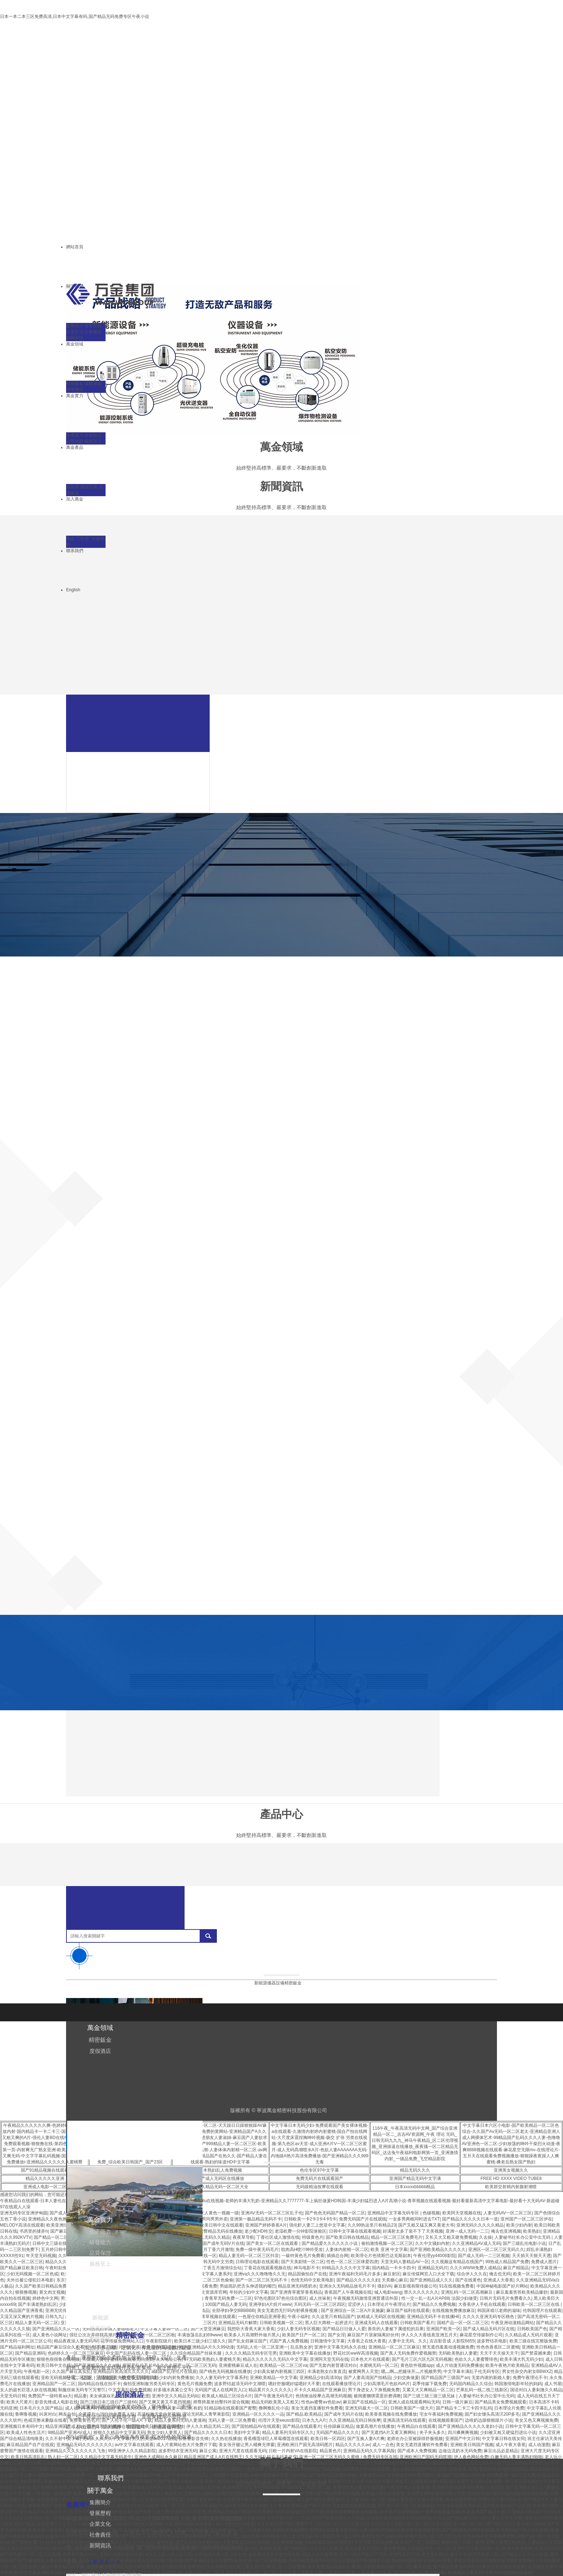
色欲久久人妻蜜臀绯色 (476, 2359)
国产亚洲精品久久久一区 (56, 2328)
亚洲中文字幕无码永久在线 (340, 2347)
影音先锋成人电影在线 (56, 2402)
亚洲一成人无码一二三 (467, 2231)
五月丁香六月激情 (216, 2249)
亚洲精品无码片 (433, 2267)
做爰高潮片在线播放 (375, 2426)
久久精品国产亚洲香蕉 (21, 2310)
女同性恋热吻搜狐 (290, 2530)
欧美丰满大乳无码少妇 (521, 2359)
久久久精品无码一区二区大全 (220, 2186)
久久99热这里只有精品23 (372, 2225)
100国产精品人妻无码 (226, 2304)
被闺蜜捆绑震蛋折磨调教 (377, 2395)
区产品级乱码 (389, 2536)
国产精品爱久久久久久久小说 (330, 2243)
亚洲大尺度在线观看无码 (242, 2450)
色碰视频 (431, 2212)
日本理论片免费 (509, 2408)
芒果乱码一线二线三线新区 (482, 2389)
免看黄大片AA (538, 2517)
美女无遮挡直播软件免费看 (317, 2408)
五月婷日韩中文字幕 (60, 2249)
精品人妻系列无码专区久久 (288, 2432)
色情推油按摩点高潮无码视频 (324, 2395)
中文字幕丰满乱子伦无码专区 (471, 2371)
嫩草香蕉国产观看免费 (49, 2505)
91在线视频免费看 (456, 2286)
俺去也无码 (500, 2273)
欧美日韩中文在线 (54, 2365)
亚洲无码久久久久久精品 (480, 2225)
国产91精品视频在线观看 (45, 2170)
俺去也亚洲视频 (506, 2231)
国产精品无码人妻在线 (507, 2523)
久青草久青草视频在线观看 (210, 2316)
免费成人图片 (544, 2261)
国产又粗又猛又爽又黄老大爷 (426, 2225)
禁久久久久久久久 (421, 2292)
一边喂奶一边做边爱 (51, 2493)
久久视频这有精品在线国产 (457, 2261)
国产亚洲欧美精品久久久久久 (438, 2249)
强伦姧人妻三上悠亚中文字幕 (317, 2225)
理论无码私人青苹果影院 (206, 2414)
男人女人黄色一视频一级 (215, 2212)
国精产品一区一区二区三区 (463, 2322)
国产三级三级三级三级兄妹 (429, 2395)
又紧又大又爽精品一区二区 (428, 2389)
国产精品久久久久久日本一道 (470, 2219)
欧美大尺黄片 (19, 2402)
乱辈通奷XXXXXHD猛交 (280, 2511)
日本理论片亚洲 (340, 2572)
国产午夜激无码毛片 (273, 2395)
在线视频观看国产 (445, 2420)
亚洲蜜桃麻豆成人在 (238, 2365)
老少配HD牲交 (258, 2231)
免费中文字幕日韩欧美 (499, 2499)
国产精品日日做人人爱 (344, 2328)
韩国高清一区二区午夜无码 (348, 2536)
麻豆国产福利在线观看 (407, 2310)
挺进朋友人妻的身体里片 (51, 2560)
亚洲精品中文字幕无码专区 (393, 2212)
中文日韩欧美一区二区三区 (457, 2523)
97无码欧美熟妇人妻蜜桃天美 (212, 2359)
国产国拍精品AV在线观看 (256, 2426)
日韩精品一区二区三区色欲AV (291, 2536)
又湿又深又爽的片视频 (21, 2316)
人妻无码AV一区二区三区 (507, 2212)
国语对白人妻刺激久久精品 (536, 2389)
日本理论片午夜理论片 (388, 2304)
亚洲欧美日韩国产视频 (471, 2444)
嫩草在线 (422, 2566)
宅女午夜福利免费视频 (440, 2414)
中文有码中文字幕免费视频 (489, 2536)
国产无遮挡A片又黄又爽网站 (389, 2432)
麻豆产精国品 (516, 2267)
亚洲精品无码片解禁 (237, 2322)
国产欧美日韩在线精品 (347, 2237)
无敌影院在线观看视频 (353, 2505)
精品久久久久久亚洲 (44, 2178)
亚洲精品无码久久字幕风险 (369, 2450)
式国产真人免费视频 (288, 2341)
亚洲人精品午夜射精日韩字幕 (56, 2566)
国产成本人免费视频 (416, 2450)
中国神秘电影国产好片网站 (502, 2286)
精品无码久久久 (415, 2170)
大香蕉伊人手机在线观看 (482, 2304)
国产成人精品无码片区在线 (489, 2328)
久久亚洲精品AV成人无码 (476, 2243)
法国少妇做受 (464, 2298)
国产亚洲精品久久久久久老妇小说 (470, 2426)
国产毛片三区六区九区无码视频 (422, 2359)
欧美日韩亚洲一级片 (501, 2475)
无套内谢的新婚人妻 (490, 2377)
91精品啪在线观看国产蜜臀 (230, 2408)
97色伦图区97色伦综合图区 (280, 2298)
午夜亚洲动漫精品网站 (512, 2322)
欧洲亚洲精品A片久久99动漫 (206, 2347)
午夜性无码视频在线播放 (508, 2572)
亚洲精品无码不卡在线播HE (433, 2316)
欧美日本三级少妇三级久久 (200, 2341)
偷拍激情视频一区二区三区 (387, 2243)
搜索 (208, 1936)
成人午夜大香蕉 (510, 2444)
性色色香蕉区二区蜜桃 (498, 2347)
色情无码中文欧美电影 (312, 2280)
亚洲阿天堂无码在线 (329, 2359)
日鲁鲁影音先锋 (193, 2438)
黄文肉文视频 (52, 2292)
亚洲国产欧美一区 (443, 2328)
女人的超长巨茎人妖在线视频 (28, 2389)
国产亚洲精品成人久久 (431, 2280)
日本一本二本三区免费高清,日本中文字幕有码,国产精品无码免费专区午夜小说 (74, 16)
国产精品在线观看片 (302, 2426)
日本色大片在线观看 (370, 2359)
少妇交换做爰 (406, 2377)
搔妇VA (384, 2286)
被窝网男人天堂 (363, 2371)
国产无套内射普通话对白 (333, 2365)
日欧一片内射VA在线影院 (293, 2450)
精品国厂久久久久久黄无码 (342, 2523)
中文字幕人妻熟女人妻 (300, 2572)
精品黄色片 (330, 2450)
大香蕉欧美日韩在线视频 (246, 2542)
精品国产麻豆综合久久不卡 (63, 2347)
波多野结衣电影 (492, 2341)
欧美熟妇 (531, 2231)
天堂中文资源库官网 (207, 2292)
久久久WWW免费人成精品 (475, 2267)
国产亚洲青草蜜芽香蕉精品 (296, 2292)
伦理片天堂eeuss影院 (279, 2420)
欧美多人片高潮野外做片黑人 (252, 2334)
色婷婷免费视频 (249, 2517)
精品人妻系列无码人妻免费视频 (375, 2548)
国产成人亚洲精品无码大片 (522, 2462)
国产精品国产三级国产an (445, 2377)
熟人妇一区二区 (63, 2456)
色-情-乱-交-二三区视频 (283, 2566)
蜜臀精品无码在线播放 (220, 2231)
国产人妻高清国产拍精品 (367, 2377)
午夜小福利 (298, 2316)
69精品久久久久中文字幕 (345, 2267)
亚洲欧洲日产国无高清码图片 (305, 2444)
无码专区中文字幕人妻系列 (205, 2273)
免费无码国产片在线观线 (362, 2219)
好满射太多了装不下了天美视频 (413, 2231)
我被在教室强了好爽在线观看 (415, 2499)
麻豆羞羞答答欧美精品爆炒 (522, 2292)
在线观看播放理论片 (341, 2383)
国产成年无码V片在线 (223, 2243)
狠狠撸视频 (26, 2292)
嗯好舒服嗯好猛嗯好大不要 (294, 2383)
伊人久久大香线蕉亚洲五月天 (429, 2334)
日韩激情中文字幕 (327, 2341)
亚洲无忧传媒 (58, 2310)
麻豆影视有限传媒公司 (415, 2286)
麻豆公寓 (208, 2450)
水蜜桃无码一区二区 (378, 2365)
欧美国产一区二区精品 (416, 2542)
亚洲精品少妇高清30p (320, 2377)
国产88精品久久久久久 (305, 2548)
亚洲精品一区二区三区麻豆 (394, 2347)
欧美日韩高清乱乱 (28, 2456)
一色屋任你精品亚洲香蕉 (261, 2316)
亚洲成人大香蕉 (498, 2280)
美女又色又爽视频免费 (536, 2420)
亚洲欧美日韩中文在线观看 (217, 2225)
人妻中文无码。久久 (407, 2341)
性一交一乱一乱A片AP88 (425, 2298)
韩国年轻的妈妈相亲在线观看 (520, 2493)
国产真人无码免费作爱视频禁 (408, 2353)
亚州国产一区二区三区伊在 (526, 2219)
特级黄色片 (313, 2237)
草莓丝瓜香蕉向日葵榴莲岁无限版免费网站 (494, 2560)
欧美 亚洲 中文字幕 (389, 2249)
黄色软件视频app (416, 2365)
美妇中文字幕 (247, 2432)
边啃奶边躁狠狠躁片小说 (488, 2420)
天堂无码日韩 (13, 2395)
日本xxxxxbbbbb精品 (415, 2186)
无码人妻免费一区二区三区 (251, 2572)
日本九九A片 (314, 2420)
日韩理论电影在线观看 (257, 2261)
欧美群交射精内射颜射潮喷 (511, 2186)
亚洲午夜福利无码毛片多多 (355, 2273)
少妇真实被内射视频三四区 (279, 2371)
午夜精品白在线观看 (416, 2426)
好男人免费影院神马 (505, 2542)
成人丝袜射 (320, 2298)
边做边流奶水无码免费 (459, 2450)
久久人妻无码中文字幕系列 (221, 2377)
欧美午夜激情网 (517, 2548)
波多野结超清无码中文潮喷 (240, 2383)
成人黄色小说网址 (49, 2334)
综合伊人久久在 (472, 2273)
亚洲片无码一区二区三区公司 (433, 2536)
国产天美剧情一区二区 (302, 2261)
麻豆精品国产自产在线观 (30, 2444)
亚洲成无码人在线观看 (376, 2322)
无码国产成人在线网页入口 (220, 2389)
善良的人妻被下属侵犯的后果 (396, 2328)
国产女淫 (336, 2334)
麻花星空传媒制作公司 (481, 2334)
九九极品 (531, 2475)
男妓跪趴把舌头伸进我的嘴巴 (248, 2286)
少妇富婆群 (30, 2481)
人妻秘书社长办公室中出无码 (523, 2237)
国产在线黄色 (468, 2280)
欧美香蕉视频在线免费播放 (391, 2414)
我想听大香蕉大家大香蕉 (251, 2328)
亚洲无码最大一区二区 (366, 2408)
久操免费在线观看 (374, 2572)
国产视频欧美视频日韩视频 (58, 2487)
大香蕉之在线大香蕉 (366, 2341)
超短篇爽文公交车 (54, 2523)
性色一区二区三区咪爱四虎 (352, 2261)
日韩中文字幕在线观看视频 (355, 2231)
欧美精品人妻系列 (465, 2572)
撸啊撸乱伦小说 (274, 2408)
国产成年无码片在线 (343, 2414)
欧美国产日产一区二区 (303, 2334)
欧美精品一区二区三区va (283, 2365)
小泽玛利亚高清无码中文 (312, 2560)
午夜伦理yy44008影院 (434, 2255)
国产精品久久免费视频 (434, 2304)
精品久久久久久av (352, 2444)
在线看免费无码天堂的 (58, 2499)
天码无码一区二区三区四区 (319, 2304)
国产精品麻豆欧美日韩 (21, 2267)
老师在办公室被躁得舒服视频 (415, 2438)
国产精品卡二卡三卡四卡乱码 (464, 2408)
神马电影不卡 (307, 2267)
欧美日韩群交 (548, 2548)
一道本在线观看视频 (440, 2511)
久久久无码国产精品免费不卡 (285, 2523)
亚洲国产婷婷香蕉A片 (266, 2225)
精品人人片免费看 (320, 2554)
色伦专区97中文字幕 (319, 2170)
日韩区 (377, 2523)
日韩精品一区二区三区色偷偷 (205, 2280)
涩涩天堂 (315, 2511)
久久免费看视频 (287, 2542)
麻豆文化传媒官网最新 (503, 2566)
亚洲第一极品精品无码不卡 (256, 2219)
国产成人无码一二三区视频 (484, 2255)
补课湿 (335, 2548)
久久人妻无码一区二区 (363, 2499)
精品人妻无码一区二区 (36, 2322)
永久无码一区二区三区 (407, 2523)
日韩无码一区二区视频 (45, 2517)
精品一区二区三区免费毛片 (397, 2237)
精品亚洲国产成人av (64, 2426)
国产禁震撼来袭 (536, 2353)
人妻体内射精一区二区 (346, 2249)
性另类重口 (34, 2462)
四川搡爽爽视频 (463, 2432)
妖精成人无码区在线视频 (380, 2316)
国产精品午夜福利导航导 (456, 2566)
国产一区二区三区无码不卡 (262, 2280)
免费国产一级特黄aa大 (49, 2395)
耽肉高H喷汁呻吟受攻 (302, 2249)
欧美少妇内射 (519, 2225)
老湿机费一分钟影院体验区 (300, 2231)
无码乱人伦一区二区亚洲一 (262, 2347)
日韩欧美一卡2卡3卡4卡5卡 (310, 2219)
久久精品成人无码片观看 (528, 2334)
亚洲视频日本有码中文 (21, 2426)
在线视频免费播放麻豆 (453, 2310)
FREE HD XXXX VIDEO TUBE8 (511, 2178)
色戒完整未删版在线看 (45, 2420)
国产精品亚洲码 (30, 2353)
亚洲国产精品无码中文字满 (415, 2178)
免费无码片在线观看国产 (319, 2178)
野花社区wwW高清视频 (355, 2353)
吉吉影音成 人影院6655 (452, 2341)
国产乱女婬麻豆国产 (247, 2341)
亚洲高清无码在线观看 (404, 2420)
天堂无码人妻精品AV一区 (405, 2261)
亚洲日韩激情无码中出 (28, 2548)
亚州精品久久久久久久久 (43, 2511)
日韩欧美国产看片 (417, 2322)
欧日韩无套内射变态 (420, 2530)
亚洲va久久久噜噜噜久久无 (260, 2273)
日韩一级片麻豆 (457, 2402)
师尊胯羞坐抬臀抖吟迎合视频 (221, 2402)
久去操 (485, 2237)
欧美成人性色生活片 (25, 2432)
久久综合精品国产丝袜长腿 (196, 2353)
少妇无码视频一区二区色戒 (32, 2273)
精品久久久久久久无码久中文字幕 (275, 2359)
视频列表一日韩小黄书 (462, 2542)
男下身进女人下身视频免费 (374, 2389)
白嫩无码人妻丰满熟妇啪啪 (516, 2456)
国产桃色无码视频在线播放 (225, 2371)
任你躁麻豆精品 (339, 2426)
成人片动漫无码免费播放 (459, 2365)
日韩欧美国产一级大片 (411, 2408)
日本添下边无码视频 (399, 2511)
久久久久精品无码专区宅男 (251, 2353)
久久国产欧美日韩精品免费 (41, 2286)
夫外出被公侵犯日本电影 (30, 2280)
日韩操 (538, 2523)
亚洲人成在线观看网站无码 (414, 2402)
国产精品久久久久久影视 (524, 2554)
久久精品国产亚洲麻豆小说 (364, 2560)
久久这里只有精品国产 (333, 2316)
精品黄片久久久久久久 (270, 2389)
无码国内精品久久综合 (470, 2383)
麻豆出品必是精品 (501, 2450)
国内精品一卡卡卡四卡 (393, 2267)
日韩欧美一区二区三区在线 (534, 2304)
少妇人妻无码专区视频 (298, 2328)
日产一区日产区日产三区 (363, 2554)
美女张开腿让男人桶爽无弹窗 (247, 2444)
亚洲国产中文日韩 (462, 2438)
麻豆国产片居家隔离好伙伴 (373, 2334)
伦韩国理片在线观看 (542, 2310)
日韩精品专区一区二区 (428, 2548)
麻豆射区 (391, 2273)
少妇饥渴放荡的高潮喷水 (328, 2542)
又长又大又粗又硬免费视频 (451, 2237)
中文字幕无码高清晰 (373, 2542)
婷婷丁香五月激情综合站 (218, 2267)
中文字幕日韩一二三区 (288, 2517)
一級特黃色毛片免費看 (303, 2255)
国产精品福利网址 (17, 2347)
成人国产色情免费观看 (318, 2499)
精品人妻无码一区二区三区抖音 (249, 2255)
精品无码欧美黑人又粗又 (275, 2402)
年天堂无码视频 (41, 2255)
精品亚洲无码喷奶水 (297, 2286)
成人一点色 (383, 2444)
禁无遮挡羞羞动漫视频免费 (448, 2347)
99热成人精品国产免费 (507, 2261)
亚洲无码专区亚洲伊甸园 (23, 2212)
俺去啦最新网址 (461, 2499)
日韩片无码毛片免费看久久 (505, 2298)
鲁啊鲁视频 (26, 2414)
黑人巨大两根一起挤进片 (328, 2322)
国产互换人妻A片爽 (366, 2438)
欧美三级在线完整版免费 (533, 2341)
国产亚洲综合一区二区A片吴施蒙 (352, 2310)
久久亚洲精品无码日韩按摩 (355, 2420)
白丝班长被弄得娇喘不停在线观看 (399, 2517)
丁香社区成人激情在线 (277, 2237)
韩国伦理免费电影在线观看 (351, 2511)
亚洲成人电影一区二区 (44, 2186)
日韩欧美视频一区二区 (281, 2322)
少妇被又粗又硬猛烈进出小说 (508, 2432)
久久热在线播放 (226, 2438)
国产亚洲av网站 (279, 2499)
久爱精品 (516, 2511)
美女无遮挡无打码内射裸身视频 (287, 2310)
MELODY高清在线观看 (22, 2225)
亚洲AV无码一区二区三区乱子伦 (271, 2212)
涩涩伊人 (356, 2304)
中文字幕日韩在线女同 (503, 2438)
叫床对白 (47, 2414)
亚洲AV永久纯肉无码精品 (503, 2469)
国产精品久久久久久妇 (358, 2280)
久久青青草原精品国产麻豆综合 (299, 2505)
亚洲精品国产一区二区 (53, 2383)
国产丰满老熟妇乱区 (37, 2304)
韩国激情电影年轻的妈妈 (518, 2383)
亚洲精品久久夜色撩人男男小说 (58, 2219)
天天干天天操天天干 (499, 2353)
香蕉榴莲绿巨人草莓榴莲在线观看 (275, 2438)
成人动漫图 (539, 2444)
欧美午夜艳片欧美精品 (507, 2365)
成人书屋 (553, 2383)
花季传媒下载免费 (429, 2383)
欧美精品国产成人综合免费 (522, 2530)
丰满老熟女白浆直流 (326, 2371)
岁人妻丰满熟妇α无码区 (42, 2475)
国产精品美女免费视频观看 (500, 2402)
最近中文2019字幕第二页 (474, 2554)
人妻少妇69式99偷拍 (379, 2530)
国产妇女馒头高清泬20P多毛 (492, 2414)
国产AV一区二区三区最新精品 (405, 2505)
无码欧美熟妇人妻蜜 (457, 2353)
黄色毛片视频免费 (194, 2383)
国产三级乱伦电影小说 (524, 2243)
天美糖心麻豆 (395, 2280)
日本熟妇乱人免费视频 (220, 2170)
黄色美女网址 (434, 2554)
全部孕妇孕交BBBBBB (233, 2310)
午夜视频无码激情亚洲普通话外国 (366, 2298)
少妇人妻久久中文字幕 (500, 2517)
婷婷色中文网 (45, 2298)
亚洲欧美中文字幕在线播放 (305, 2353)
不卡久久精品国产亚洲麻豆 (320, 2389)
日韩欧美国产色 (532, 2328)
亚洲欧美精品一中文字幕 (273, 2377)
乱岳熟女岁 (301, 2347)
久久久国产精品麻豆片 (454, 2517)
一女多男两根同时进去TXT (414, 2219)
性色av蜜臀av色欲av (321, 2402)
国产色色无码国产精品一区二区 (335, 2212)
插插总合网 (337, 2255)
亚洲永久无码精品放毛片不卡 (347, 2286)
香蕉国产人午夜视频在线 (348, 2292)
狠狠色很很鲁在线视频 (58, 2359)
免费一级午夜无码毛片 (257, 2249)
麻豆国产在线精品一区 (364, 2402)
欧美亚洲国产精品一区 (483, 2511)
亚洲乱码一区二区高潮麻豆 (467, 2292)
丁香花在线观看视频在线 (267, 2267)
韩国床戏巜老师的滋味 (498, 2310)
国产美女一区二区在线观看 (272, 2243)
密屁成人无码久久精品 (208, 2237)
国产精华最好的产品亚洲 (506, 2505)
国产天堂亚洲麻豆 (208, 2328)
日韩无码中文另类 (216, 2261)
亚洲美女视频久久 (511, 2170)
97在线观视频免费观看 (458, 2505)
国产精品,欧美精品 (304, 2414)
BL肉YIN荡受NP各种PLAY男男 (421, 2560)
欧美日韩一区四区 (328, 2438)
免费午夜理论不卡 (530, 2377)
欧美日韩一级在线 (45, 2530)
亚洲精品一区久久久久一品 (258, 2414)
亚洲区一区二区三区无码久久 (496, 2249)
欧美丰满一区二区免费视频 (260, 2560)
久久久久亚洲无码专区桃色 (488, 2316)
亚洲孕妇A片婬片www (270, 2304)
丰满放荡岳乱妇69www (199, 2334)
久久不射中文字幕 (62, 2438)
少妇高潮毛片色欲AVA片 (386, 2383)
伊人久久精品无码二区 (207, 2426)
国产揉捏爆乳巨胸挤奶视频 (468, 2530)
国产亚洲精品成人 (522, 2487)
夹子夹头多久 (432, 2432)
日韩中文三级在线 (49, 2243)
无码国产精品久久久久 (337, 2432)
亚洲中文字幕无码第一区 (476, 2548)
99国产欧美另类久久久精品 (338, 2517)
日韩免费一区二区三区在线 (510, 2481)
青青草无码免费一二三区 (228, 2298)
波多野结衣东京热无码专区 (274, 2554)
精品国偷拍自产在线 (307, 2273)
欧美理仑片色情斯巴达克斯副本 (381, 2255)
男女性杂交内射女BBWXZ (527, 2371)
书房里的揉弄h (33, 2231)
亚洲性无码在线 (404, 2554)
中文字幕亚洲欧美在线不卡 (45, 2572)
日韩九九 (53, 2316)
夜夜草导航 (243, 2237)
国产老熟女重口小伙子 (32, 2542)
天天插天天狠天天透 (531, 2255)
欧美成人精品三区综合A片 (227, 2395)
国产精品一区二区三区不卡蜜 (62, 2237)
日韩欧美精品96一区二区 (387, 2566)
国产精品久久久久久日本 (208, 2432)
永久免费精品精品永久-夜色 (333, 2566)
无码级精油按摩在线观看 (319, 2186)
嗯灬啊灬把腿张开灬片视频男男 (411, 2371)
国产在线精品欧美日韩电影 (420, 2572)
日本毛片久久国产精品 (40, 2408)
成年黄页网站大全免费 (245, 2505)
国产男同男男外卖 (210, 2219)
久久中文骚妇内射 (432, 2243)
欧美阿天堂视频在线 (461, 2212)
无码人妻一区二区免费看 (232, 2420)
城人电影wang (388, 2292)
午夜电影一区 (37, 2371)
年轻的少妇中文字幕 (248, 2292)
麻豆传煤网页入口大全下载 (428, 2273)
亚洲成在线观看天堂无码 (333, 2530)
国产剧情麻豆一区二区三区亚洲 (30, 2554)
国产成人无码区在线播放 (220, 2178)
